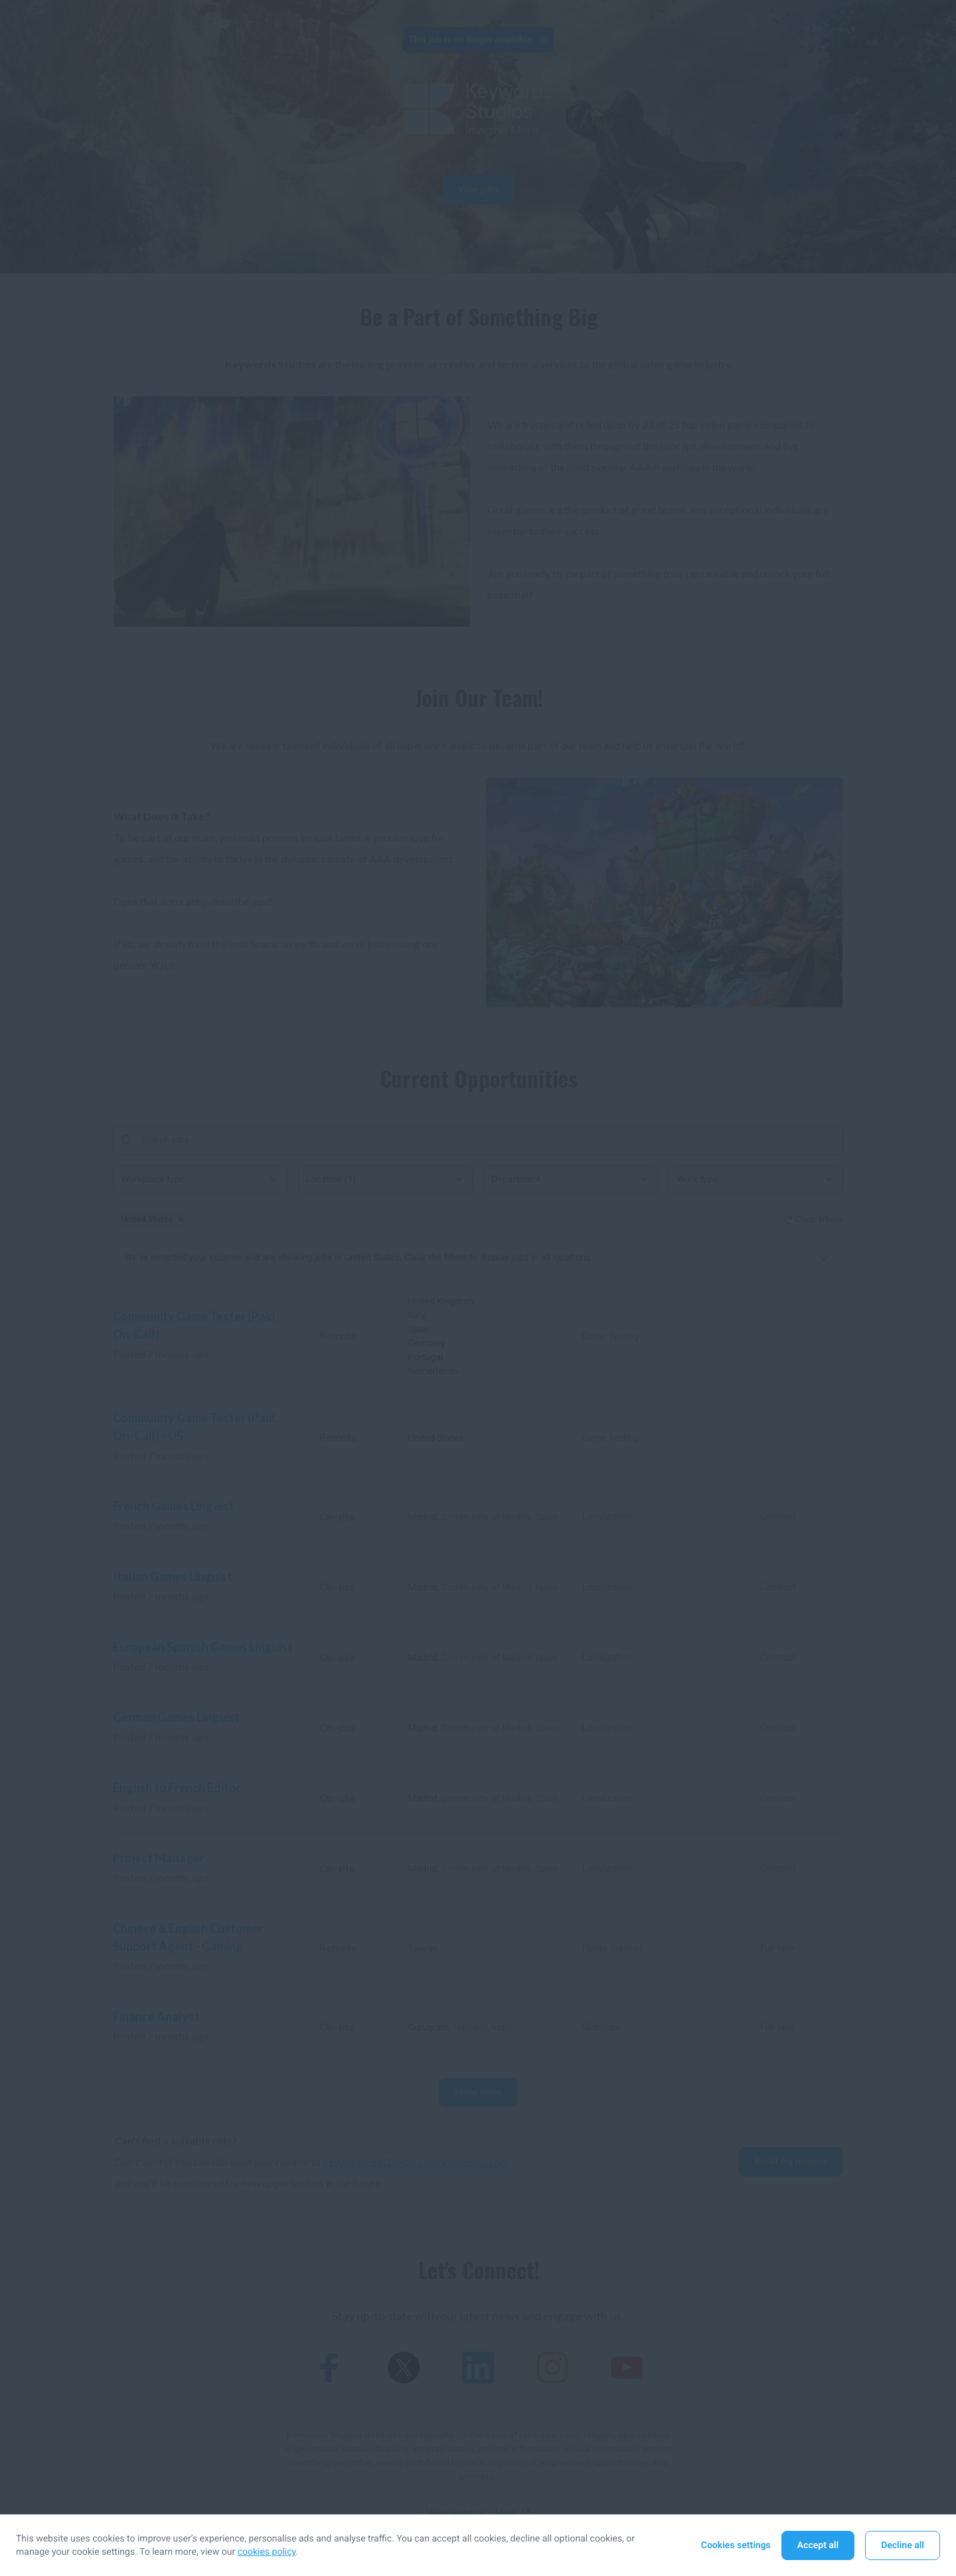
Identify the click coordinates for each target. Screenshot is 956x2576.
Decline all (902, 2545)
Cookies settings (736, 2545)
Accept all (817, 2545)
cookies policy (267, 2552)
